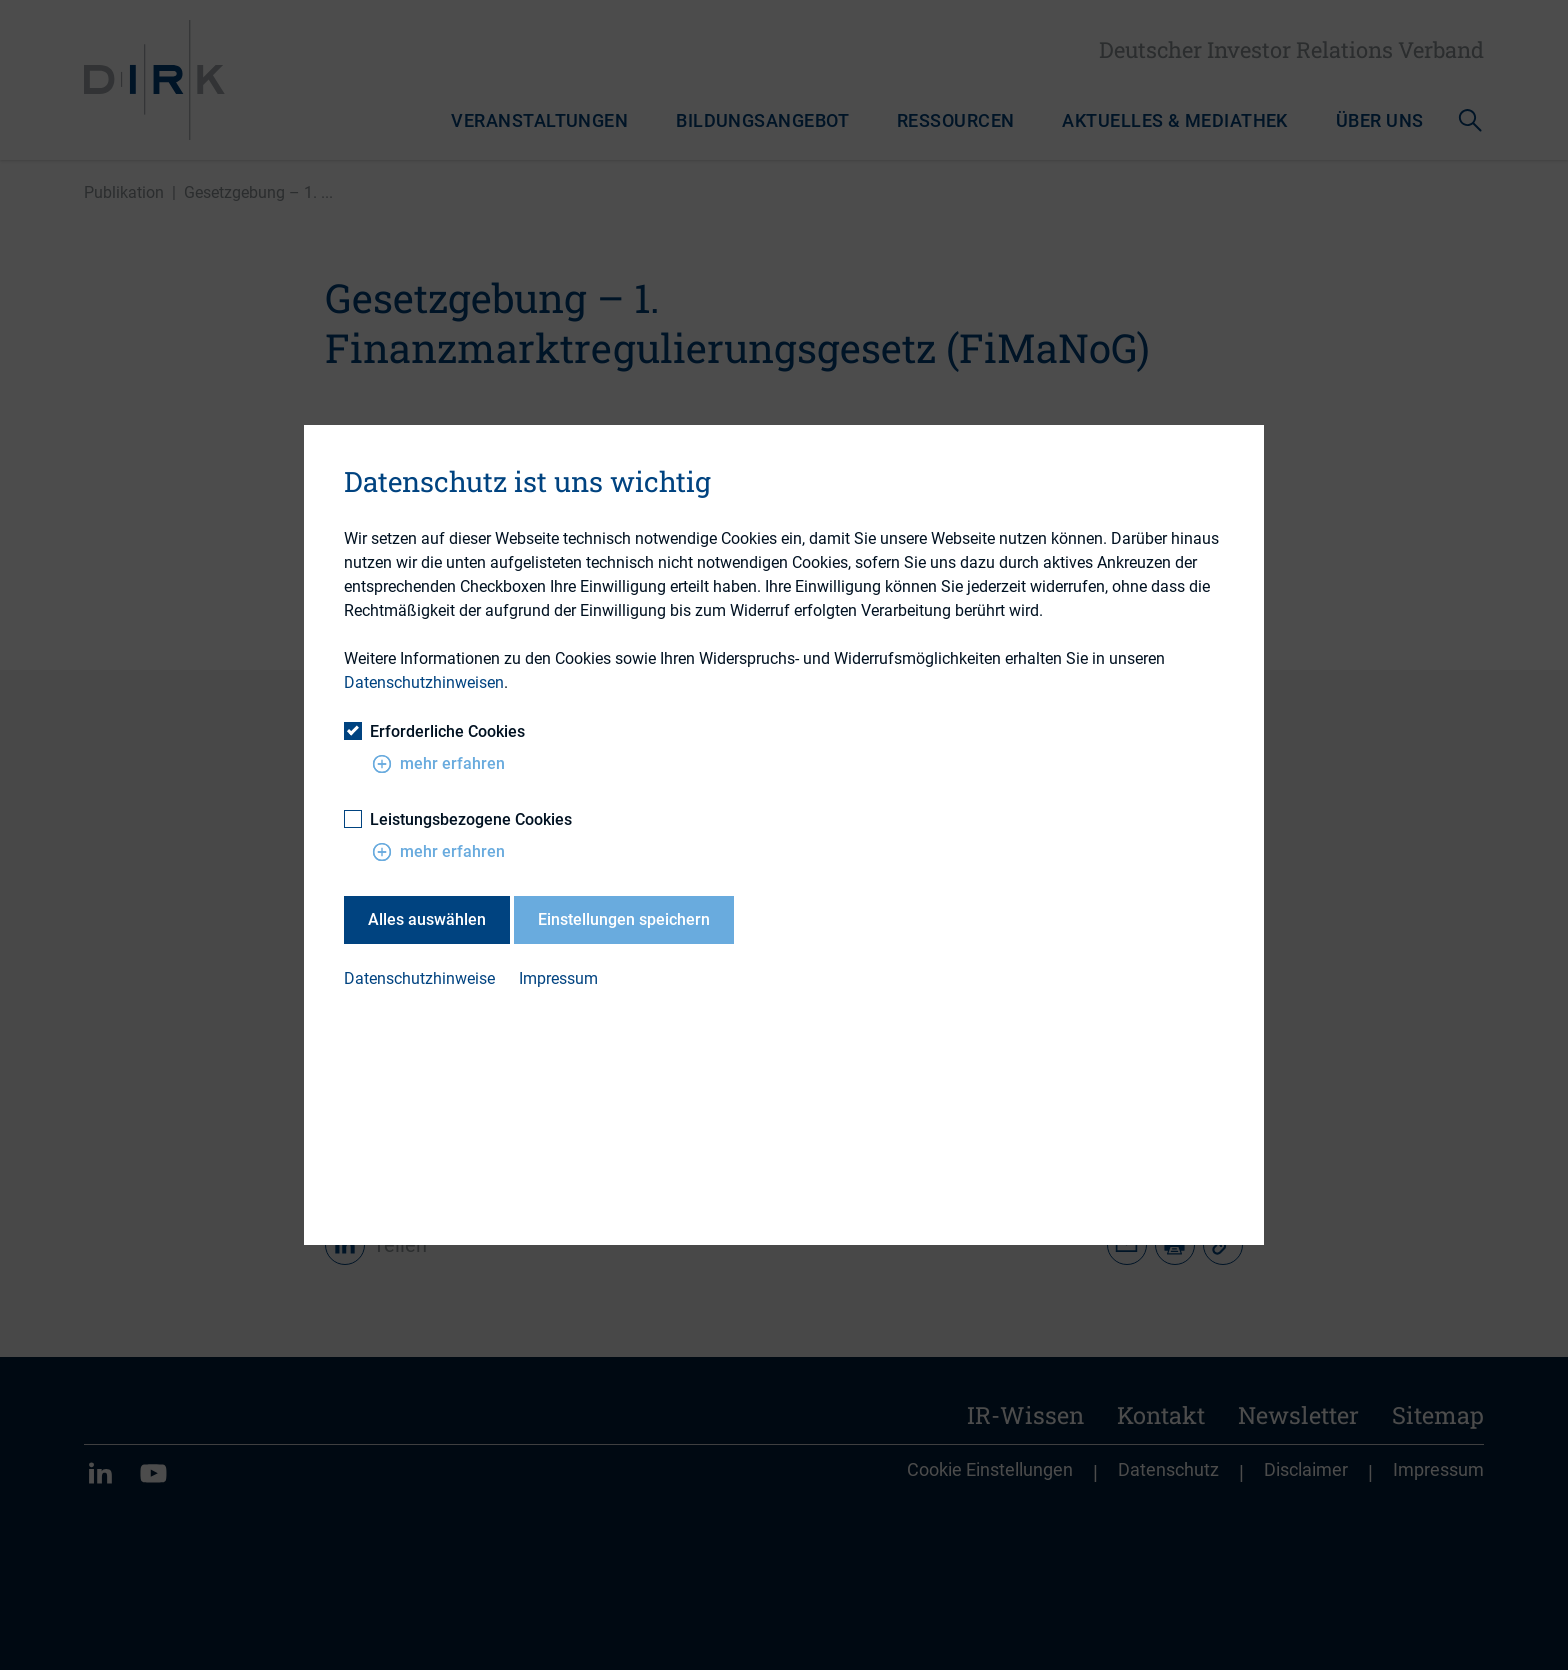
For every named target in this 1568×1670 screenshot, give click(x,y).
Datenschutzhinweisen (424, 682)
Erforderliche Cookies (434, 730)
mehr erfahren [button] (438, 763)
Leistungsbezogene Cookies (458, 818)
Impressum (558, 978)
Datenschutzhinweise (419, 978)
